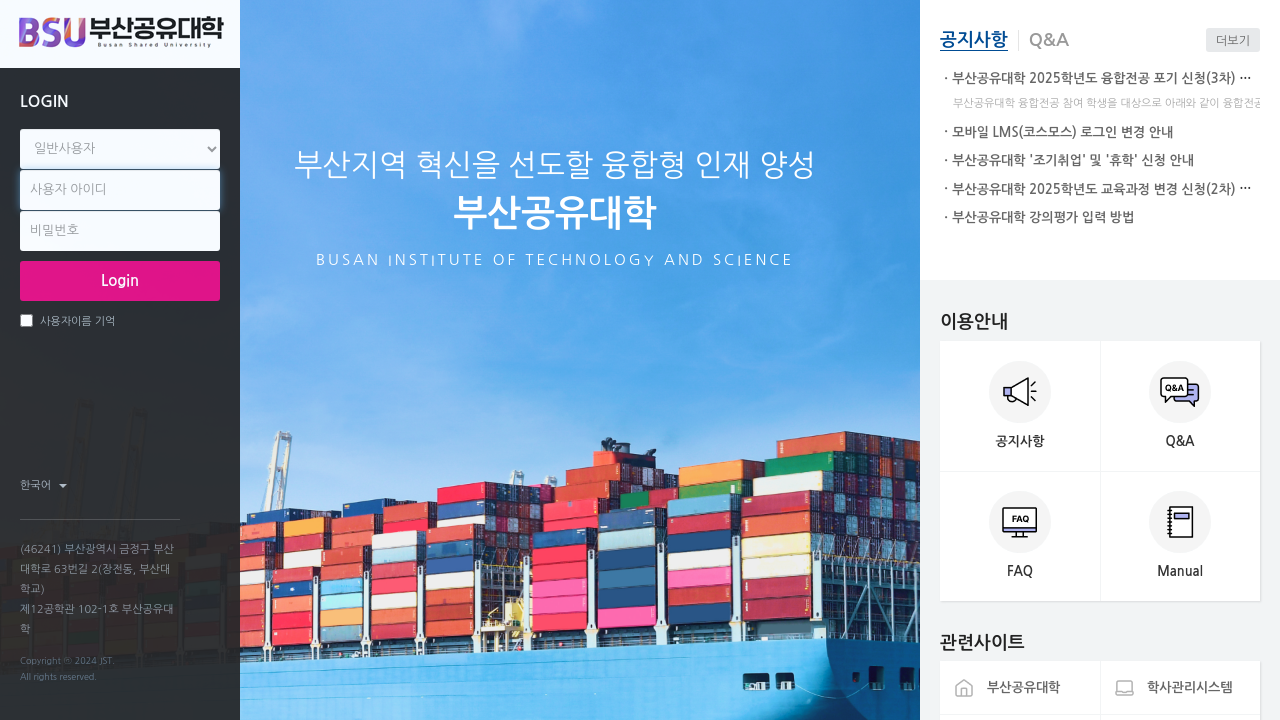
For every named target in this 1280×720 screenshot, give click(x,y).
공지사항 (974, 40)
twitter (165, 485)
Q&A (1049, 40)
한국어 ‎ (43, 485)
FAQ (1020, 571)
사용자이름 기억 (67, 320)
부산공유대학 (1023, 687)
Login (120, 280)
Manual (1180, 571)
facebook (131, 485)
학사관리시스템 (1190, 687)
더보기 (1233, 41)
